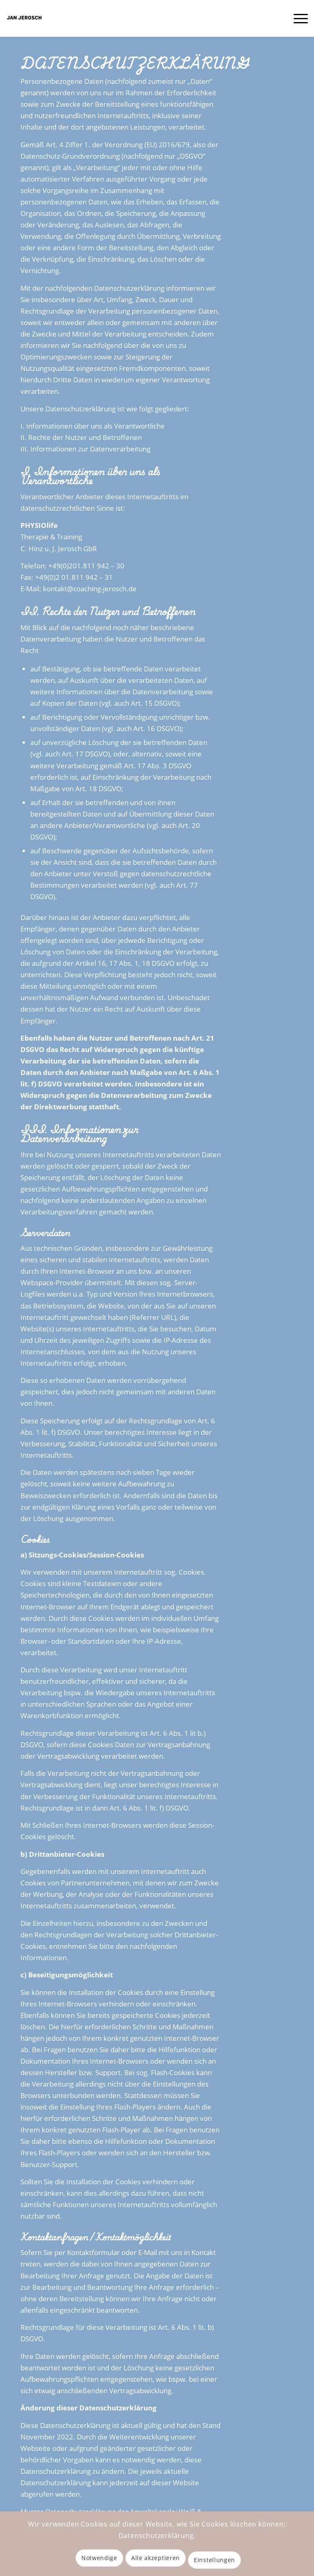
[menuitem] (296, 18)
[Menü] (296, 18)
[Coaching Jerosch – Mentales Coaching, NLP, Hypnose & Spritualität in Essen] (24, 18)
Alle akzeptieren (155, 2558)
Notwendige (99, 2558)
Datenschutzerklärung (156, 2535)
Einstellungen (214, 2560)
